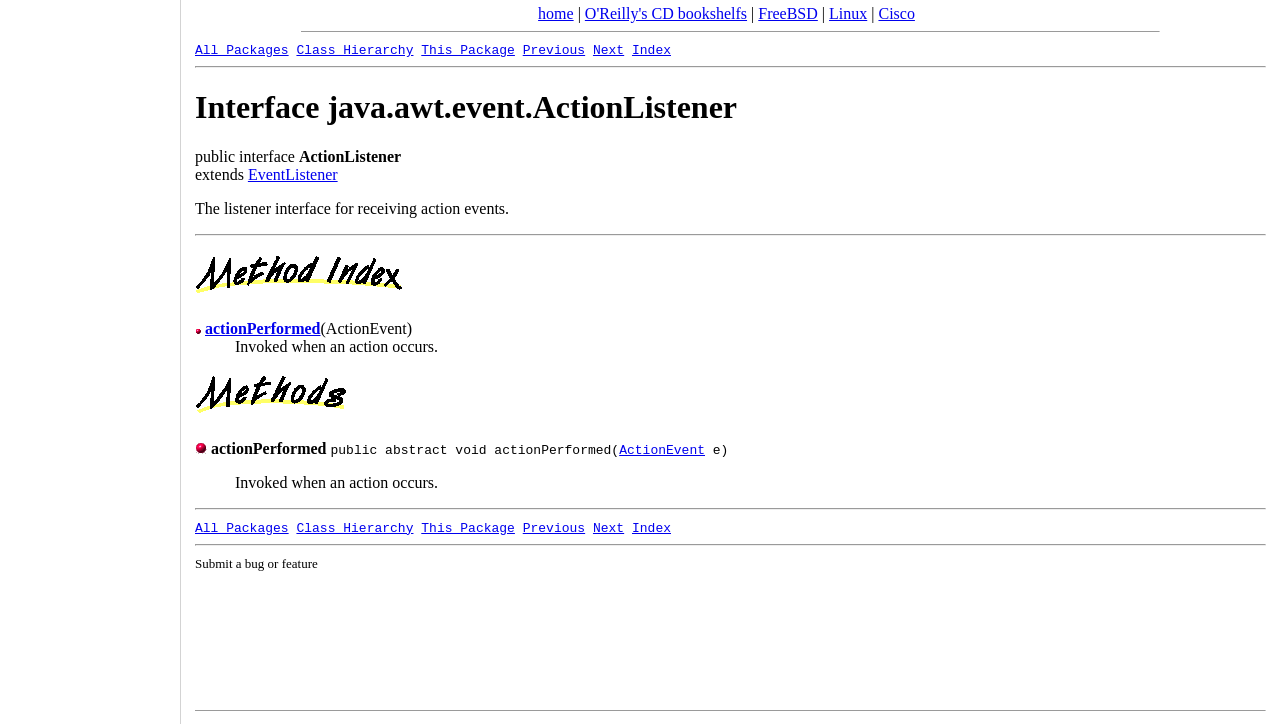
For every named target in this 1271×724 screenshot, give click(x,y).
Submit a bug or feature (256, 563)
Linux (848, 13)
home (556, 13)
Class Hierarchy (354, 49)
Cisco (896, 13)
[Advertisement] (90, 355)
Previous (554, 49)
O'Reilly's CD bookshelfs (666, 13)
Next (608, 49)
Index (651, 49)
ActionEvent (662, 449)
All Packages (242, 49)
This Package (468, 49)
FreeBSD (788, 13)
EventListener (293, 174)
